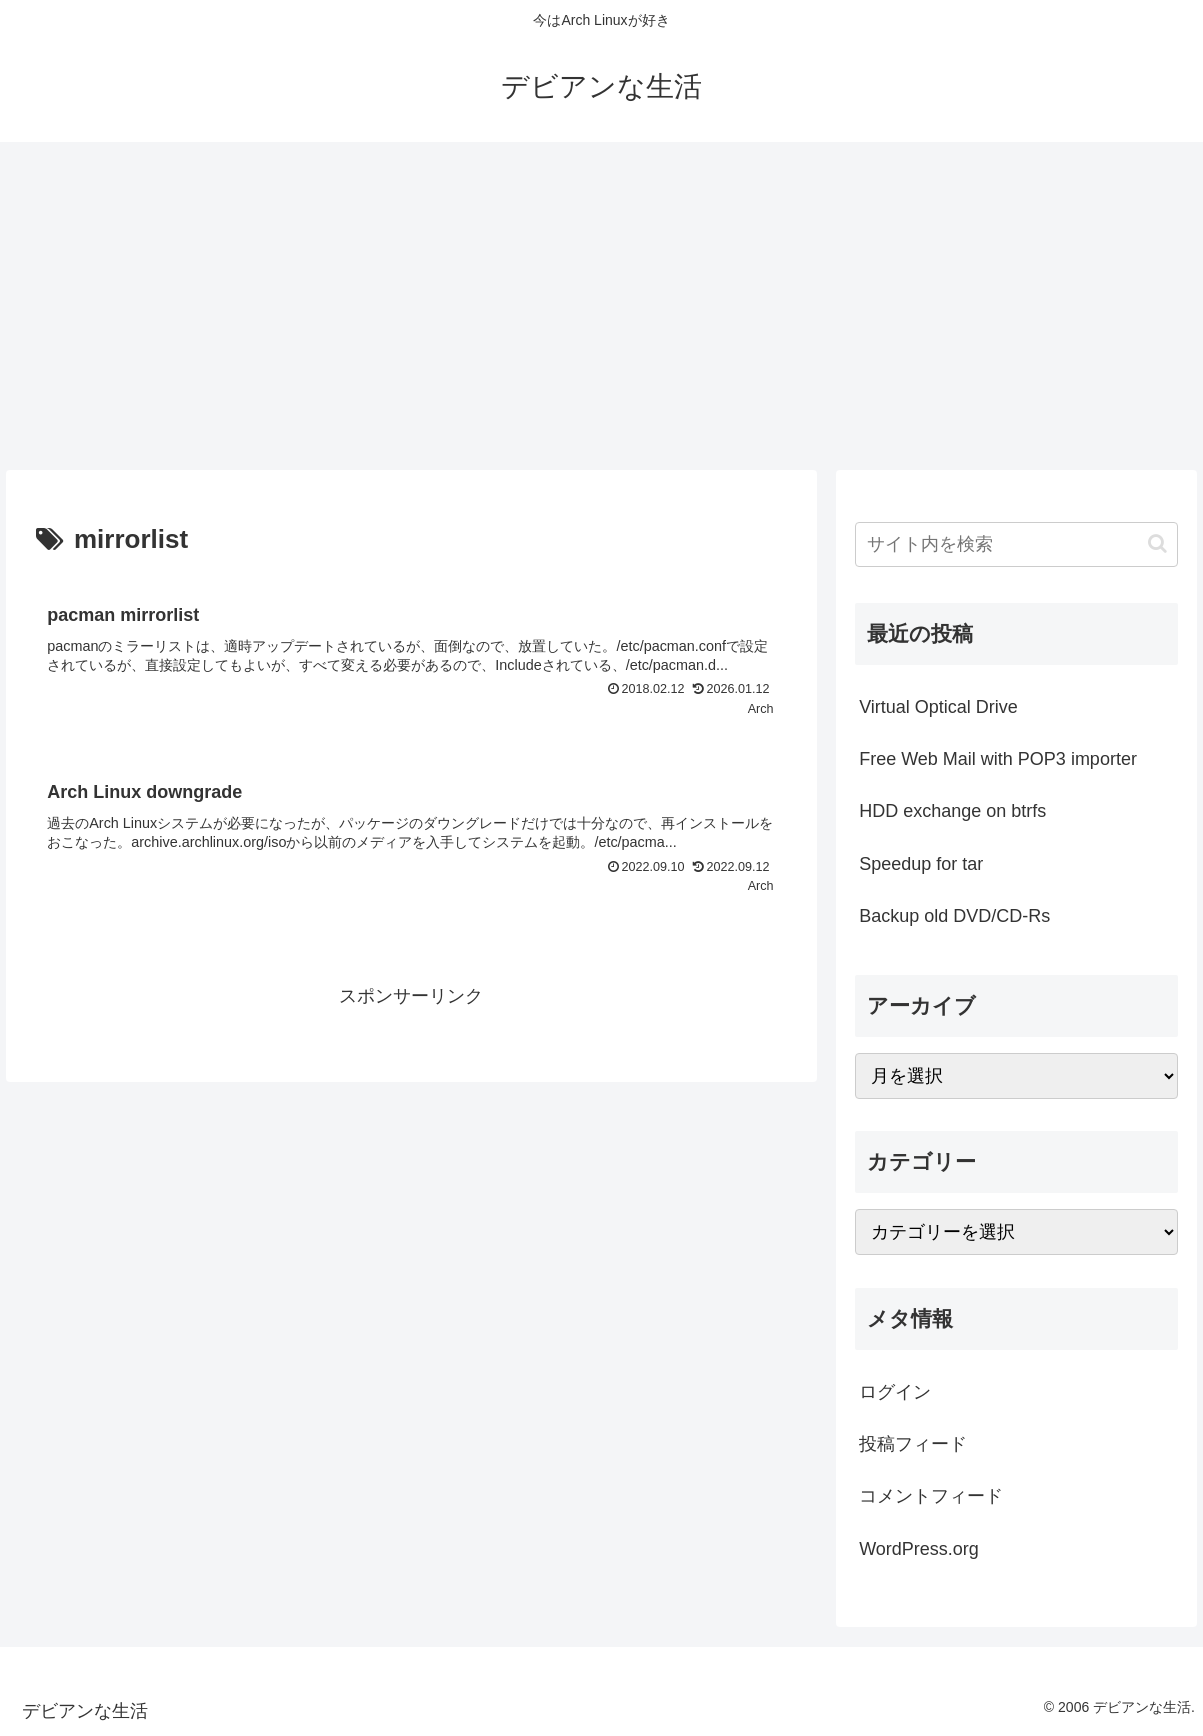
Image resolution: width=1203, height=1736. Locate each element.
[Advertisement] (602, 306)
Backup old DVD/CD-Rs (954, 916)
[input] (1016, 544)
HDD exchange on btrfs (952, 811)
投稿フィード (913, 1444)
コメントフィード (931, 1496)
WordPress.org (919, 1549)
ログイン (895, 1392)
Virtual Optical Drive (938, 707)
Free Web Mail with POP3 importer (998, 759)
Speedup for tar (921, 864)
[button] (1157, 543)
